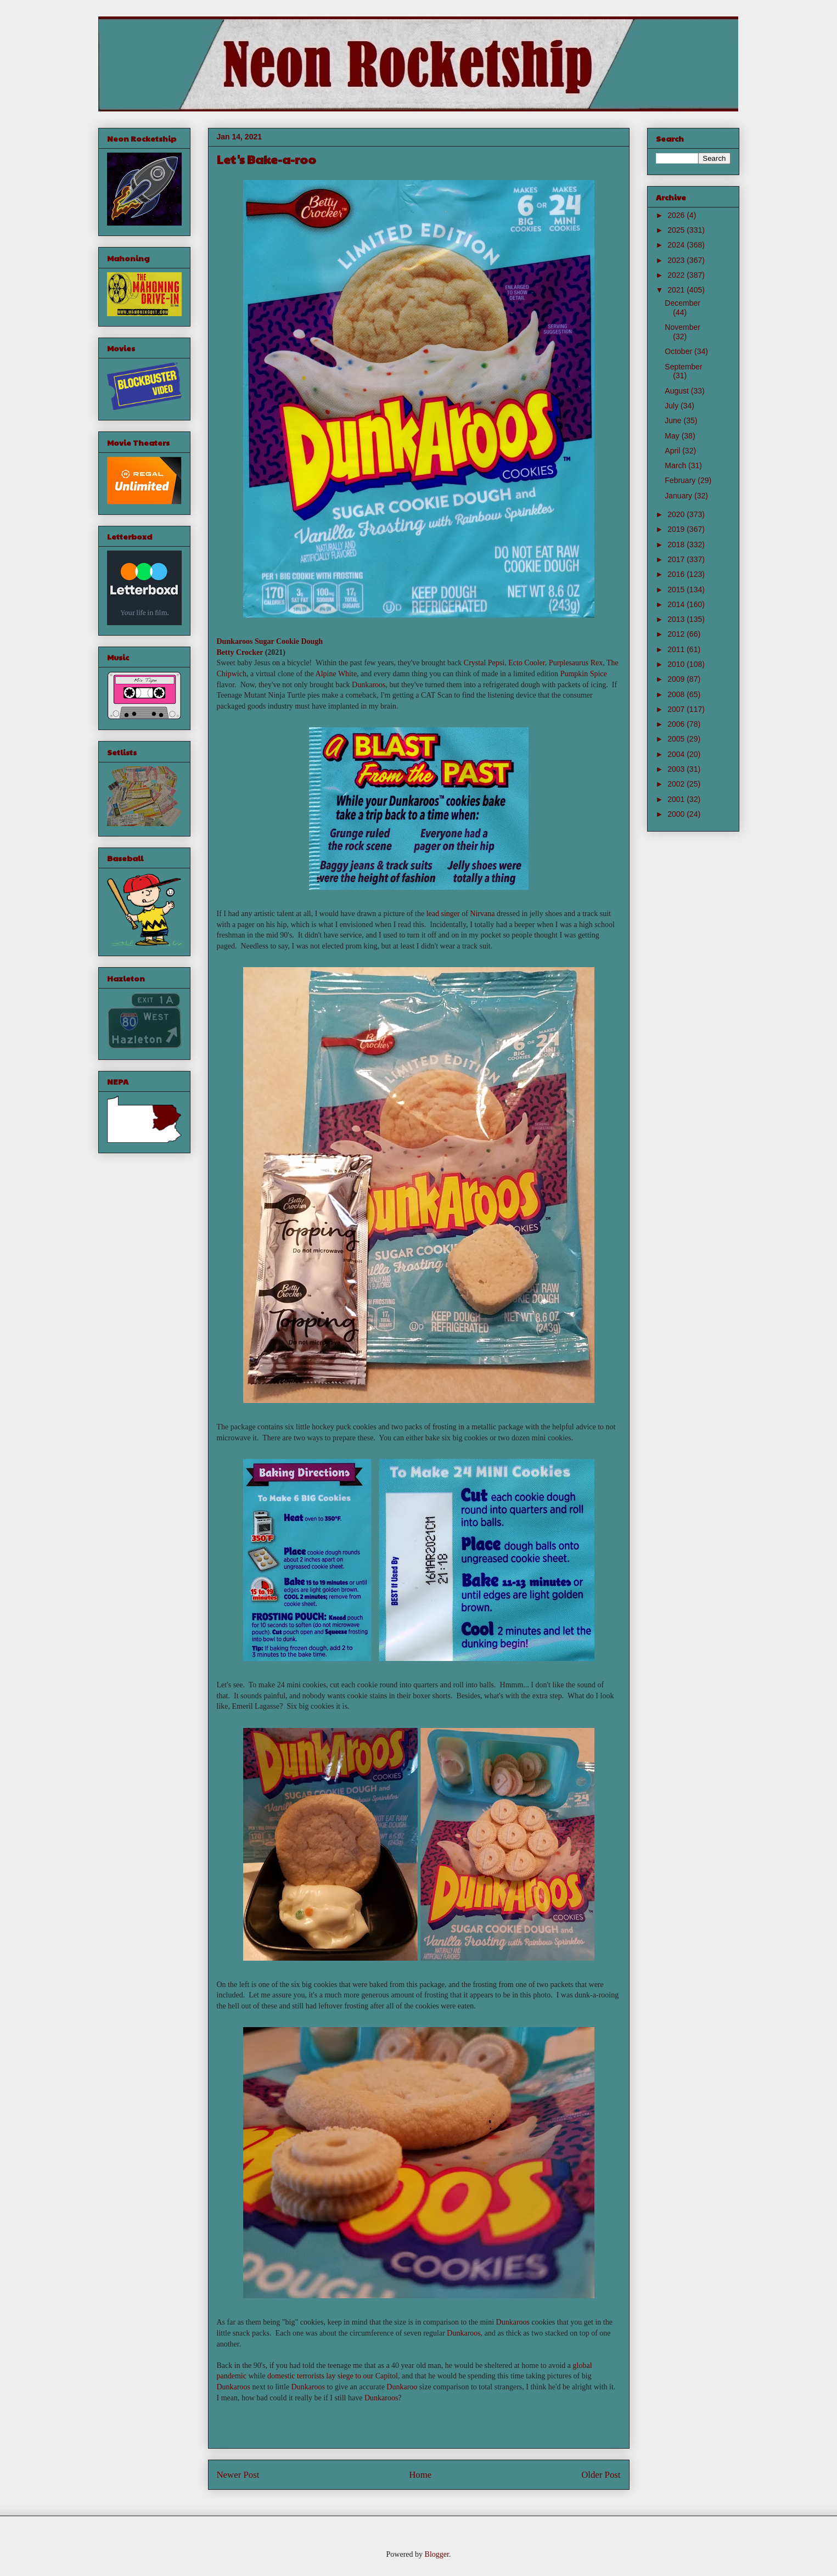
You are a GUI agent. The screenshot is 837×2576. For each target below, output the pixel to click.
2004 (677, 754)
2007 (677, 709)
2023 (677, 260)
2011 (677, 649)
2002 (677, 783)
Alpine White (336, 674)
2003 (677, 769)
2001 (677, 799)
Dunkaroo (401, 2387)
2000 (677, 814)
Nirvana (482, 914)
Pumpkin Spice (583, 674)
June (674, 420)
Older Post (600, 2475)
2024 (677, 244)
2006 (677, 724)
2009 (677, 679)
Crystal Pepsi (484, 663)
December (682, 303)
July (673, 405)
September (683, 366)
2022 (677, 275)
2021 (677, 289)
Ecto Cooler (526, 663)
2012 (677, 634)
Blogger (437, 2554)
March (676, 465)
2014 (677, 604)
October (679, 351)
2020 (677, 514)
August (677, 390)
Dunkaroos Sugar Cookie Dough (270, 641)
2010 (677, 664)
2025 (677, 230)
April (673, 450)
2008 (677, 694)
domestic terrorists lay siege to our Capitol (332, 2376)
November (682, 327)
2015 (677, 589)
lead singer (443, 914)
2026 (677, 215)
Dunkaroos (368, 685)
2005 (677, 738)
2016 (677, 574)
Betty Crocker (240, 652)
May (673, 435)
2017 (677, 559)
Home (420, 2475)
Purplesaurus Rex (576, 663)
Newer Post (238, 2475)
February (681, 480)
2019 (677, 529)
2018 (677, 544)
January (679, 495)
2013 (677, 619)
